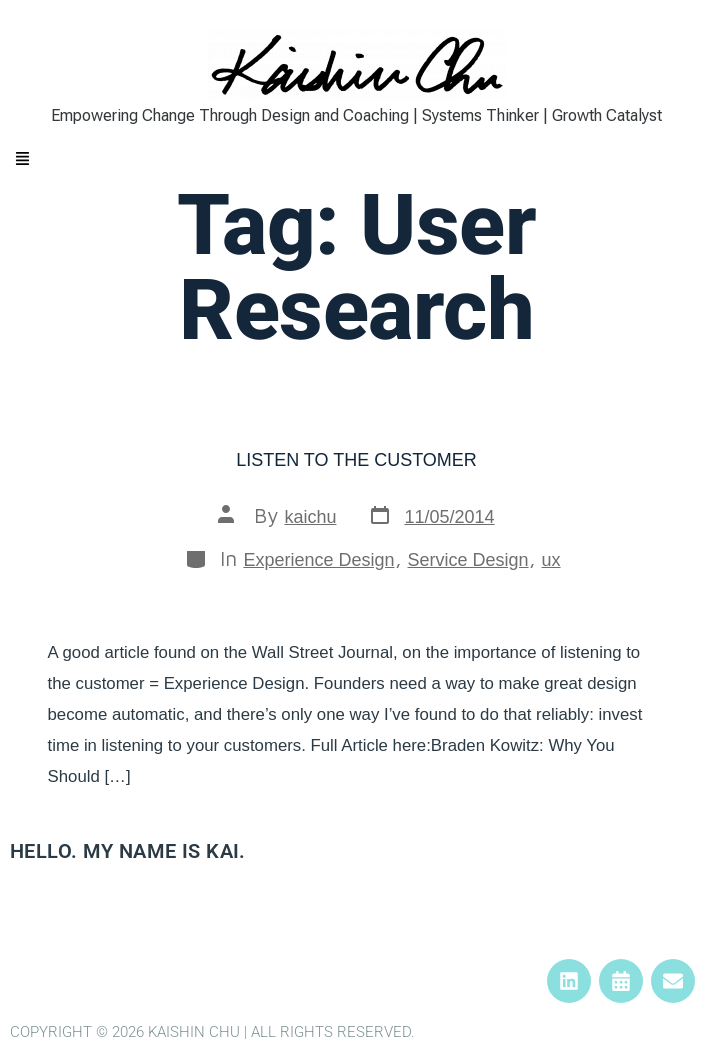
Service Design (468, 560)
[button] (356, 160)
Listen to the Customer (356, 460)
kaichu (310, 517)
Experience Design (318, 560)
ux (551, 560)
